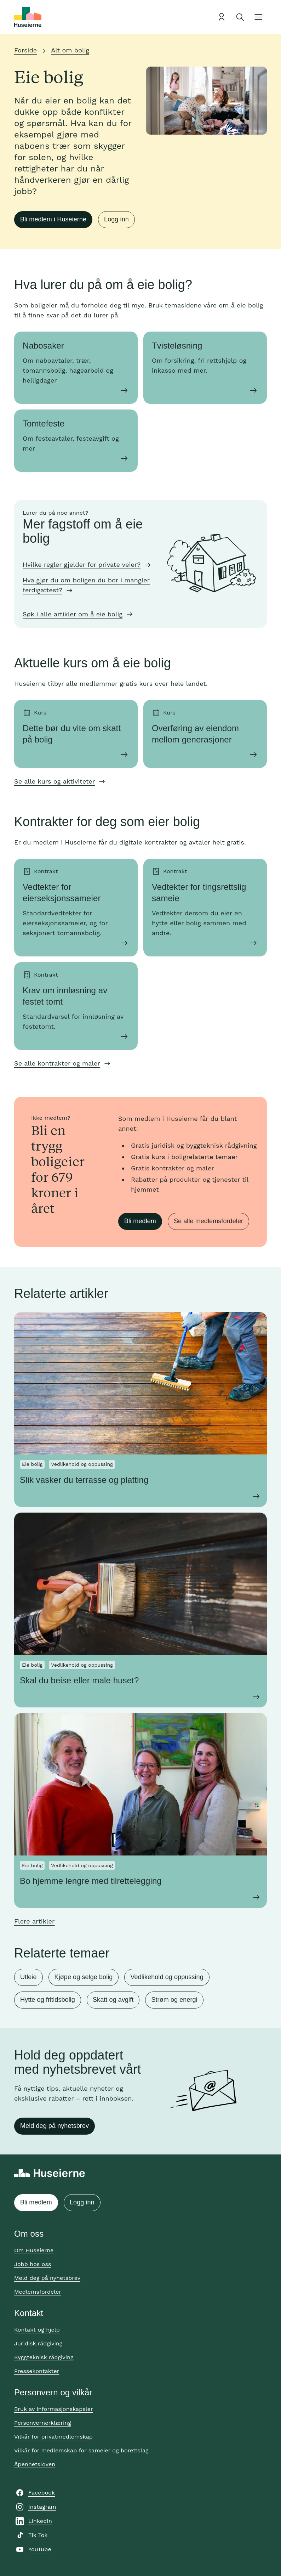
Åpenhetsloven (34, 2464)
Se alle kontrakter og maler (57, 1063)
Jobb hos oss (32, 2264)
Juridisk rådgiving (38, 2343)
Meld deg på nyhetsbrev (54, 2125)
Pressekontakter (36, 2371)
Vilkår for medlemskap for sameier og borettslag (81, 2450)
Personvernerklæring (42, 2422)
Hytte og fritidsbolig (47, 1999)
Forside (25, 50)
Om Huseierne (33, 2250)
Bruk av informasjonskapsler (53, 2409)
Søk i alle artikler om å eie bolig (72, 614)
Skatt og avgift (113, 1999)
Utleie (28, 1977)
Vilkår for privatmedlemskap (53, 2436)
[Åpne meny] (258, 17)
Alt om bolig (70, 50)
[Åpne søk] (239, 17)
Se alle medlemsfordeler (208, 1221)
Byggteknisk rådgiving (44, 2357)
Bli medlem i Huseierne (53, 219)
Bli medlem (140, 1221)
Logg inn (116, 219)
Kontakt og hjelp (37, 2329)
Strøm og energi (174, 1999)
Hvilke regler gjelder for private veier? (81, 564)
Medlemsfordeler (37, 2291)
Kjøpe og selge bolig (84, 1977)
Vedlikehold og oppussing (166, 1977)
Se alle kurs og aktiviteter (54, 781)
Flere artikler (34, 1921)
